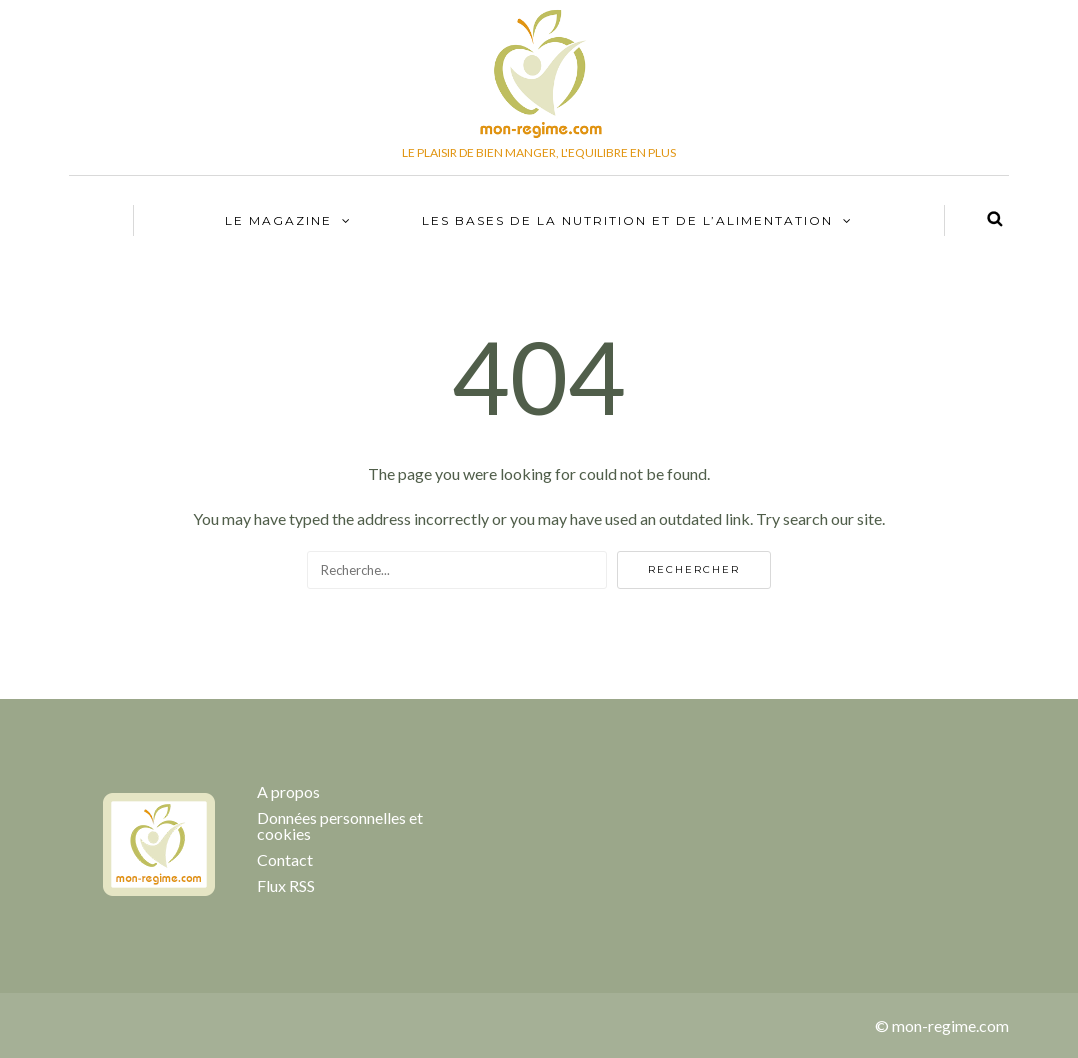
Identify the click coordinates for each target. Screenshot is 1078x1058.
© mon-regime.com (942, 1025)
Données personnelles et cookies (340, 825)
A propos (288, 791)
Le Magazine (278, 220)
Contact (285, 859)
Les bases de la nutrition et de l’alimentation (627, 220)
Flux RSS (286, 885)
